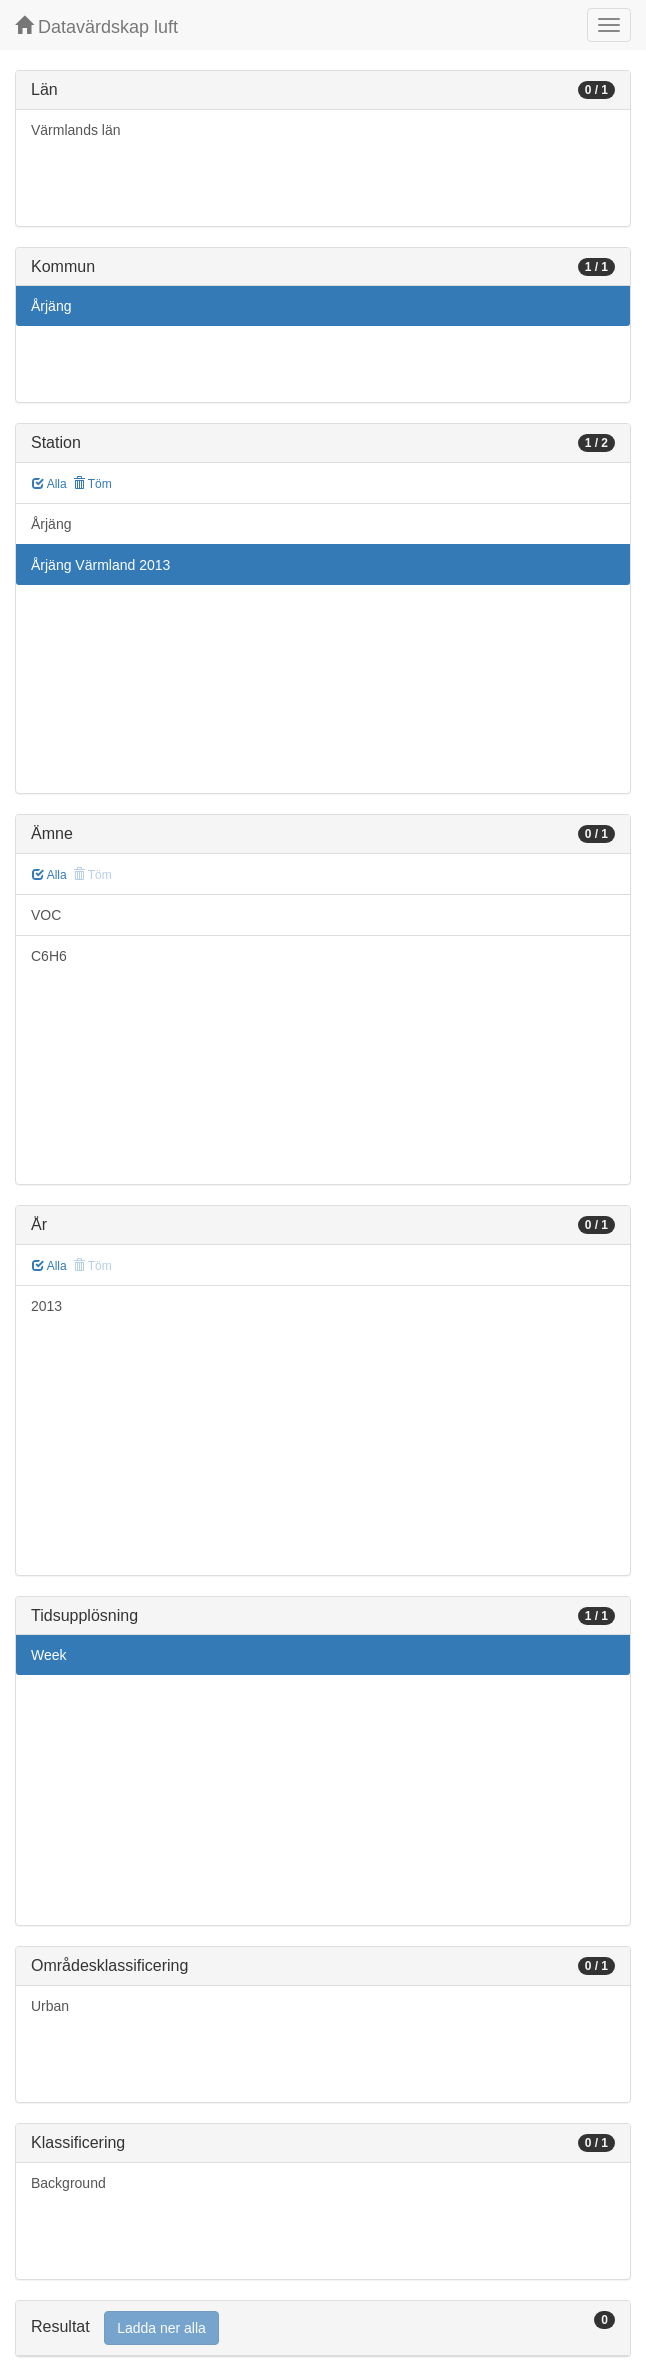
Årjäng (51, 306)
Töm (92, 484)
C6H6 (49, 956)
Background (68, 2183)
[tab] (323, 2328)
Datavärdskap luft (96, 26)
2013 (46, 1306)
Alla (49, 484)
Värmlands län (76, 130)
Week (49, 1655)
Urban (50, 2006)
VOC (46, 915)
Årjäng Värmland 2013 (100, 565)
